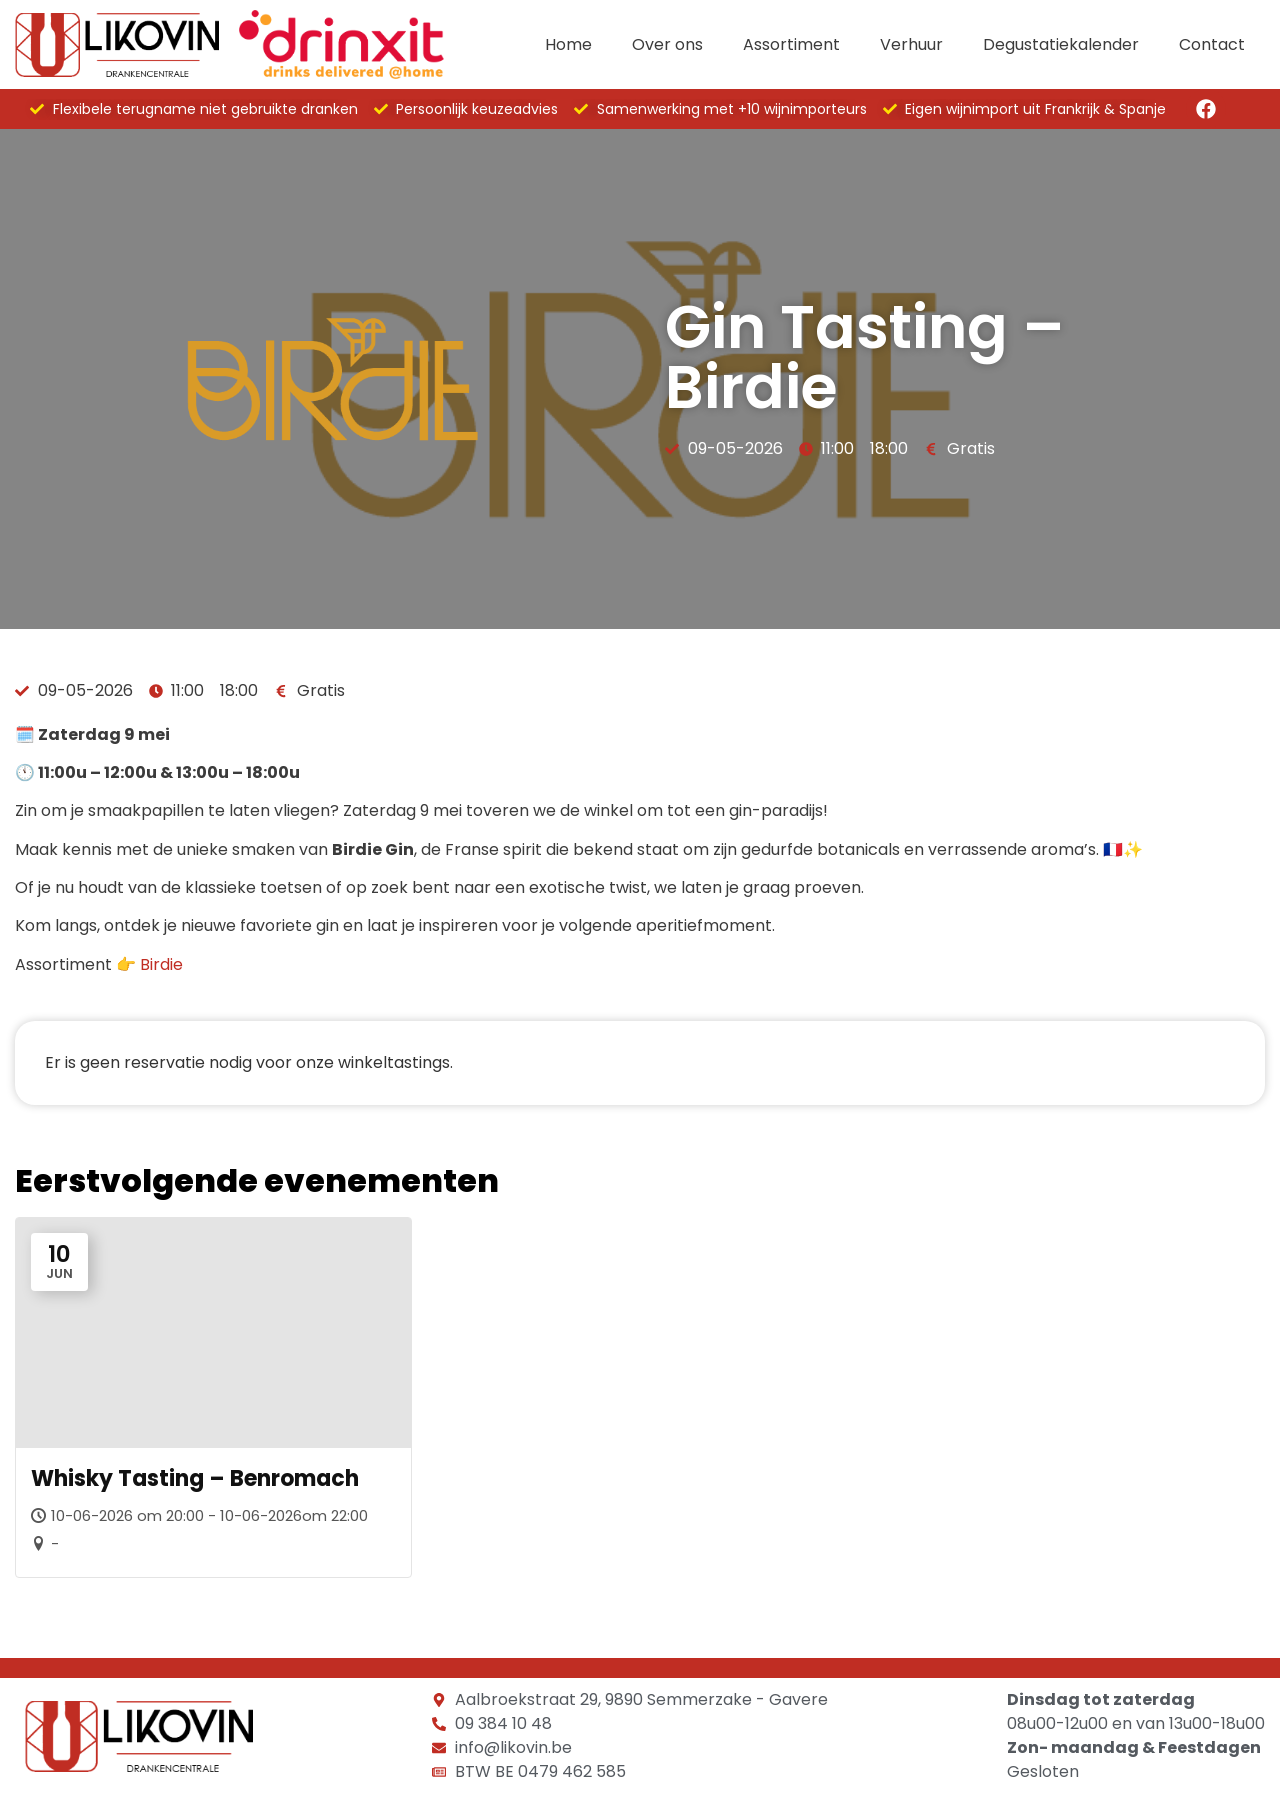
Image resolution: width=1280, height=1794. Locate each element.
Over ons (667, 44)
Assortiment (791, 44)
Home (568, 44)
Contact (1212, 44)
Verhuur (911, 44)
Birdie (161, 964)
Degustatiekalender (1061, 44)
